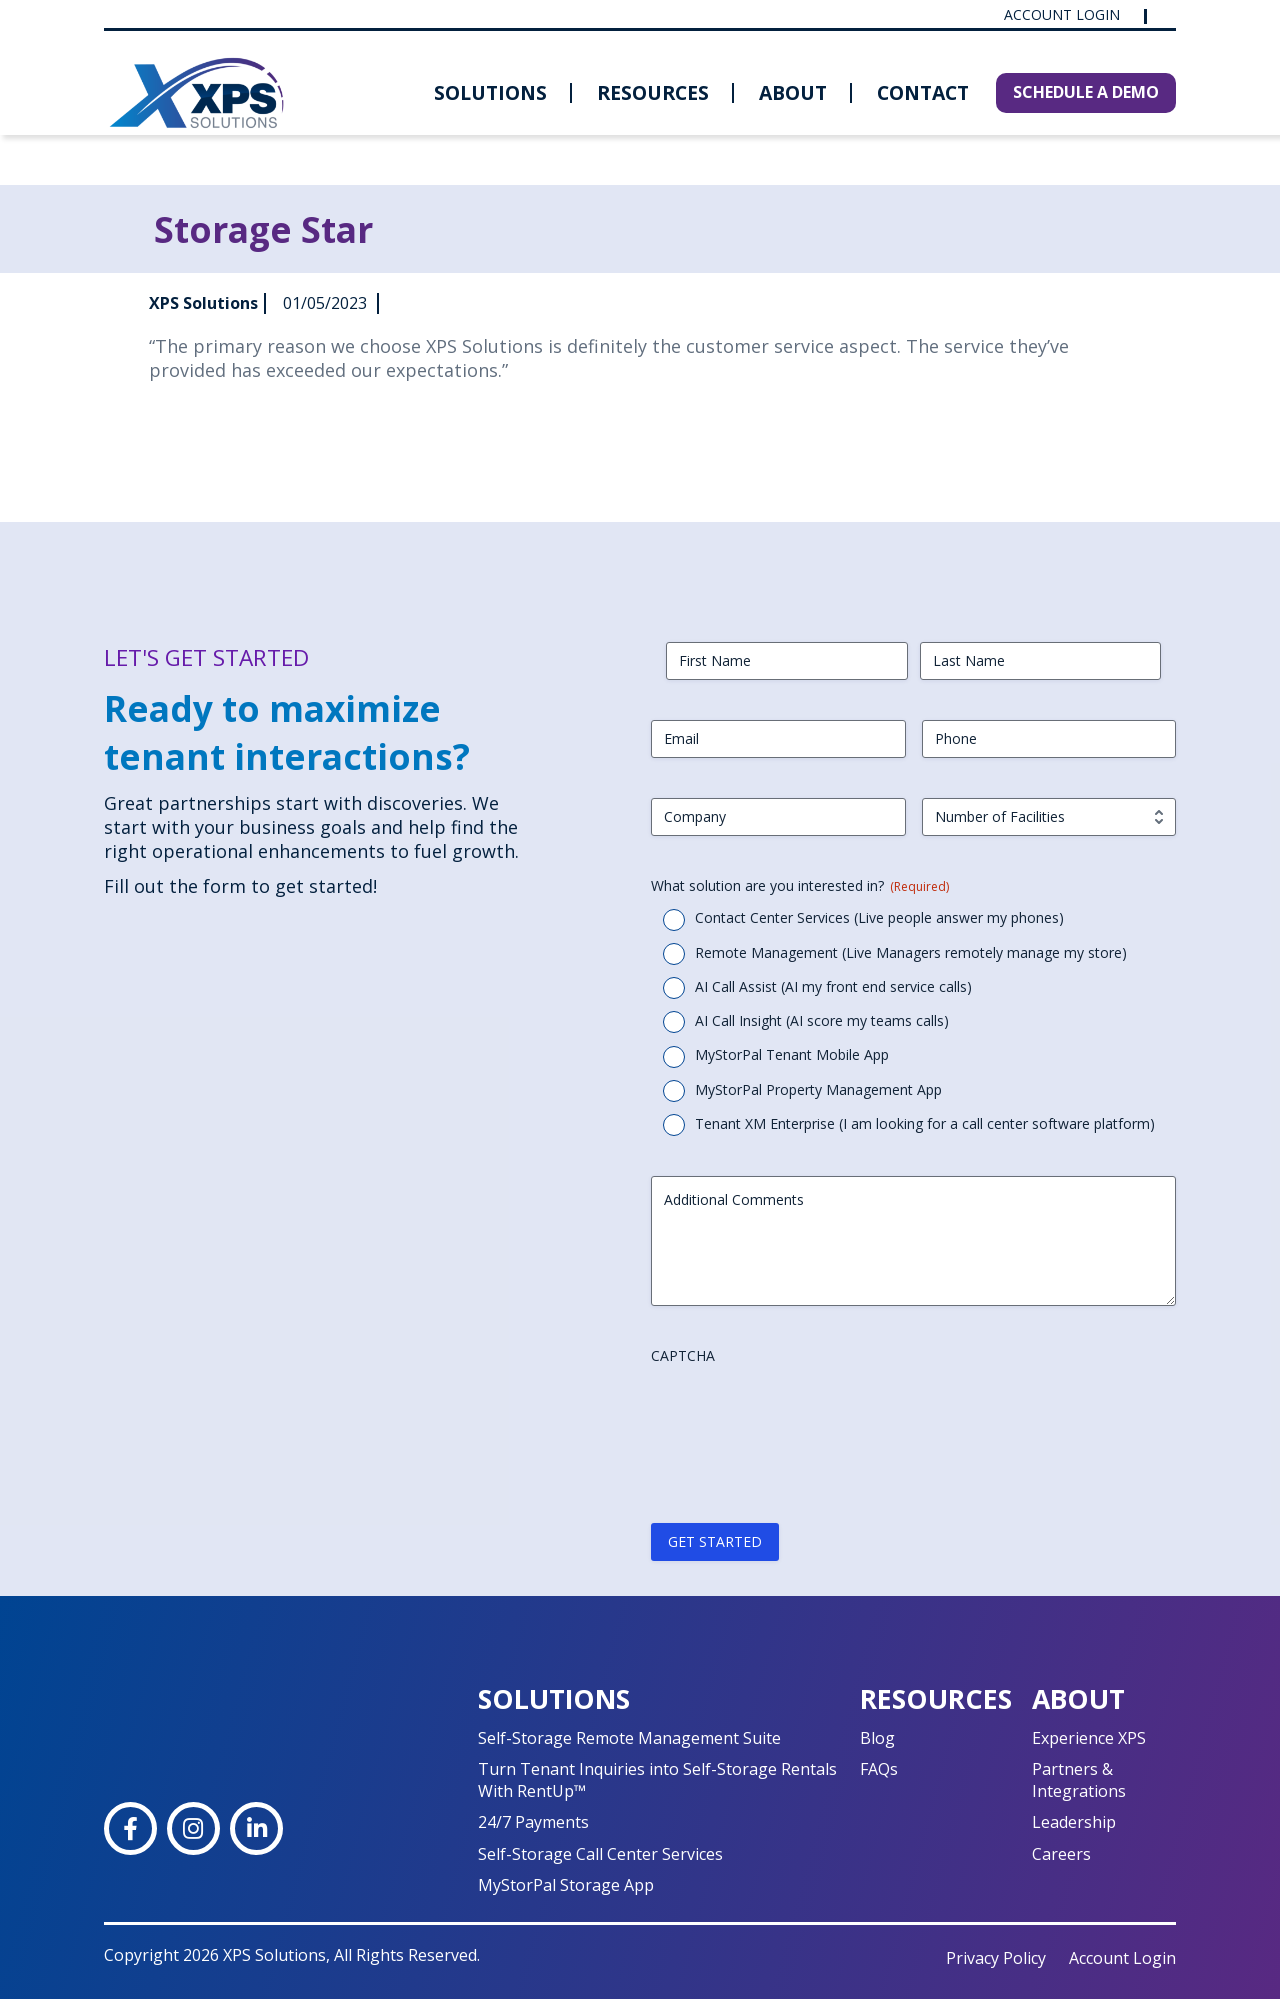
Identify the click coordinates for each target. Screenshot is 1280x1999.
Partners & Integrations (1079, 1779)
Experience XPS (1089, 1738)
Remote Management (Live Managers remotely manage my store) (911, 952)
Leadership (1074, 1822)
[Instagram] (193, 1828)
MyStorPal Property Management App (818, 1089)
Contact (923, 92)
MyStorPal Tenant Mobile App (792, 1054)
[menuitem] (490, 93)
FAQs (879, 1769)
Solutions (490, 92)
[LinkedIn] (256, 1828)
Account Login (1064, 15)
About (793, 92)
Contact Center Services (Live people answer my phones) (879, 917)
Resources (653, 92)
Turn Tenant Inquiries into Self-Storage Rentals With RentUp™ (657, 1779)
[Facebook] (130, 1828)
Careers (1061, 1854)
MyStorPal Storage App (566, 1885)
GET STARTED (715, 1541)
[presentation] (803, 1413)
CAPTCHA (683, 1355)
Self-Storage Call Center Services (600, 1854)
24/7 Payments (533, 1822)
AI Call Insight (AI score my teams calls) (822, 1020)
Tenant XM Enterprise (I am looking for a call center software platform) (925, 1123)
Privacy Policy (996, 1958)
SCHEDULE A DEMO (1086, 92)
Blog (877, 1738)
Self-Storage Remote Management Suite (629, 1738)
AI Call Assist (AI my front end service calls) (833, 986)
